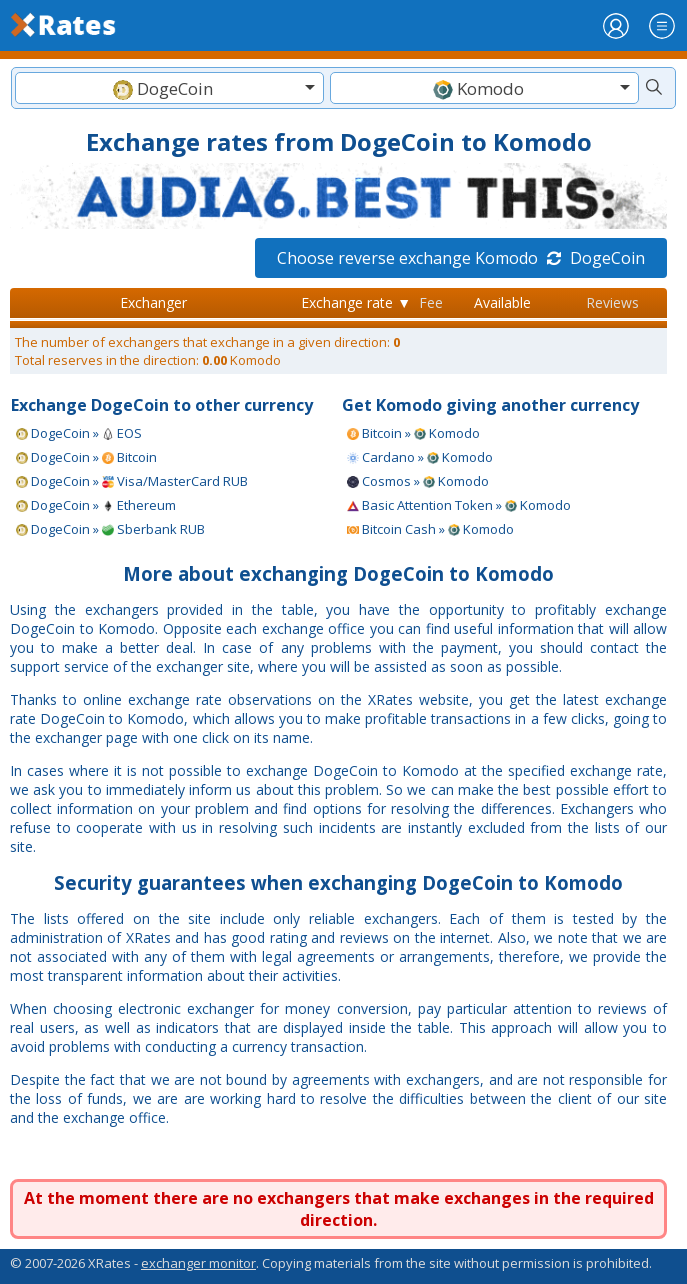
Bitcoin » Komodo (413, 433)
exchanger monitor (198, 1263)
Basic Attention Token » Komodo (459, 505)
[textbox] (169, 88)
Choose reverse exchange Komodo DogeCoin (461, 258)
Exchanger (153, 302)
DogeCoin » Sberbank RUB (110, 529)
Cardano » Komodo (420, 457)
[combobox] (169, 88)
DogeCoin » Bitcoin (86, 457)
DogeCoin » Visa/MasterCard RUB (132, 481)
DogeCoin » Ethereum (96, 505)
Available (502, 302)
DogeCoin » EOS (79, 433)
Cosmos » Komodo (418, 481)
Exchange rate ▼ (356, 302)
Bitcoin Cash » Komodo (430, 529)
